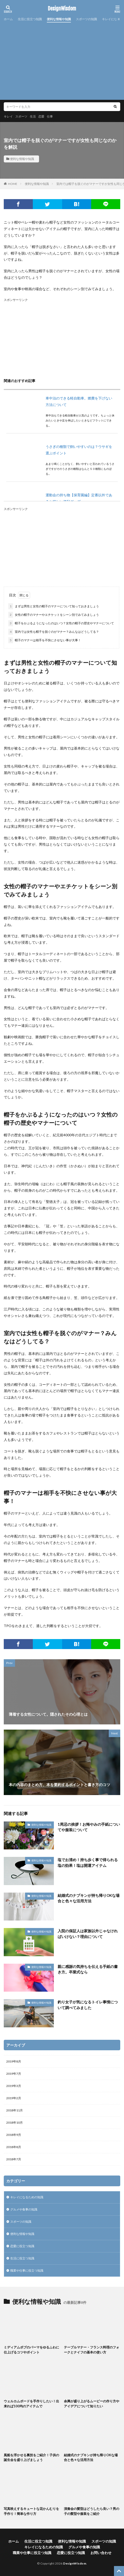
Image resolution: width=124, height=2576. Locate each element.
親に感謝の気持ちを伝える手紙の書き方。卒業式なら (88, 1969)
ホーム (8, 19)
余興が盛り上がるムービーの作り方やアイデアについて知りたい (91, 2403)
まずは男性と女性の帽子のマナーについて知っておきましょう (53, 606)
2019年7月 (13, 2073)
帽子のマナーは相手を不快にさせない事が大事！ (44, 640)
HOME (12, 184)
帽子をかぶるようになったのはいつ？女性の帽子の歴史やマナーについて (61, 623)
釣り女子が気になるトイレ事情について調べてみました (88, 2005)
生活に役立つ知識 (30, 19)
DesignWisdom (62, 8)
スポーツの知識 (86, 19)
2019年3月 (13, 2086)
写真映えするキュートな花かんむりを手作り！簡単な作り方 (31, 2511)
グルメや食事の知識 (23, 2209)
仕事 (50, 116)
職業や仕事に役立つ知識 (26, 2270)
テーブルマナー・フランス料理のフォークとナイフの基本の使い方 (91, 2349)
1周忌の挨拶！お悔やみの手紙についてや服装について (89, 1827)
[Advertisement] (62, 60)
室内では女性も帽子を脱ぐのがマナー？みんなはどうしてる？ (53, 632)
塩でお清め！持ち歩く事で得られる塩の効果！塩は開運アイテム (88, 1862)
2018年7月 (13, 2159)
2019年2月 (13, 2098)
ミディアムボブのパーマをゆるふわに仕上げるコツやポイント (31, 2349)
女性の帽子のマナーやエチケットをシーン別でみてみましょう (53, 615)
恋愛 (41, 116)
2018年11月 (14, 2110)
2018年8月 (13, 2147)
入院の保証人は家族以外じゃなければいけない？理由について (88, 1934)
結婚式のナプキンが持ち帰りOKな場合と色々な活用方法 (88, 1898)
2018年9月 (13, 2135)
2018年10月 (14, 2122)
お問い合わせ (100, 2553)
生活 (33, 116)
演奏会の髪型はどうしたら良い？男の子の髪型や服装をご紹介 (91, 2511)
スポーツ (21, 116)
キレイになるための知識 (26, 2197)
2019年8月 (13, 2061)
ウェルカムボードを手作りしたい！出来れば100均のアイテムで (31, 2403)
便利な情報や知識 (59, 19)
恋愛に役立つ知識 (22, 2246)
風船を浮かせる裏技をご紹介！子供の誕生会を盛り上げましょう (31, 2457)
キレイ (8, 116)
